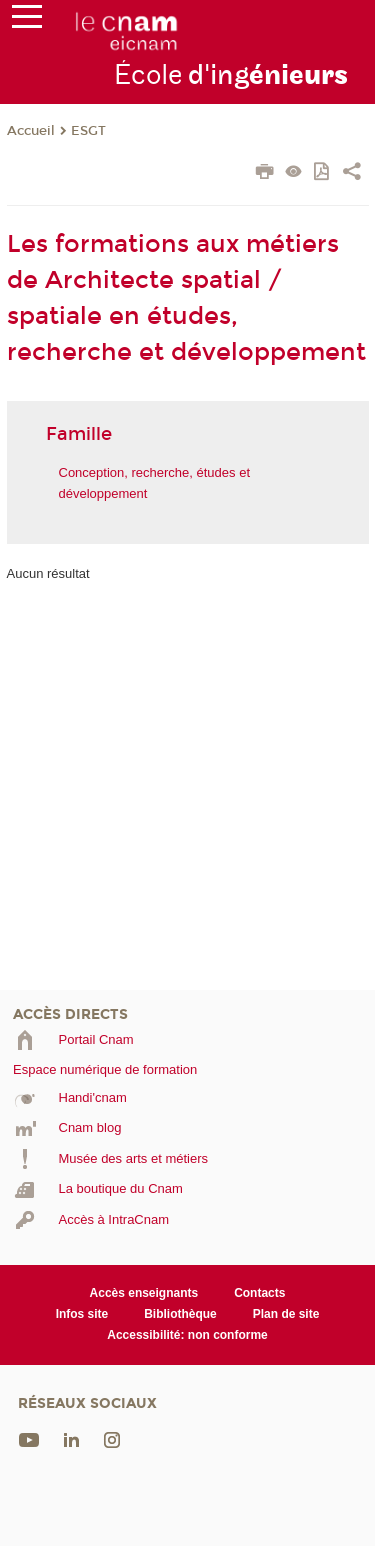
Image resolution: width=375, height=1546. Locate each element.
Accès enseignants (144, 1293)
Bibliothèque (180, 1314)
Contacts (259, 1293)
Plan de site (286, 1314)
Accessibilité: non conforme (187, 1335)
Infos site (82, 1314)
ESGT (88, 131)
